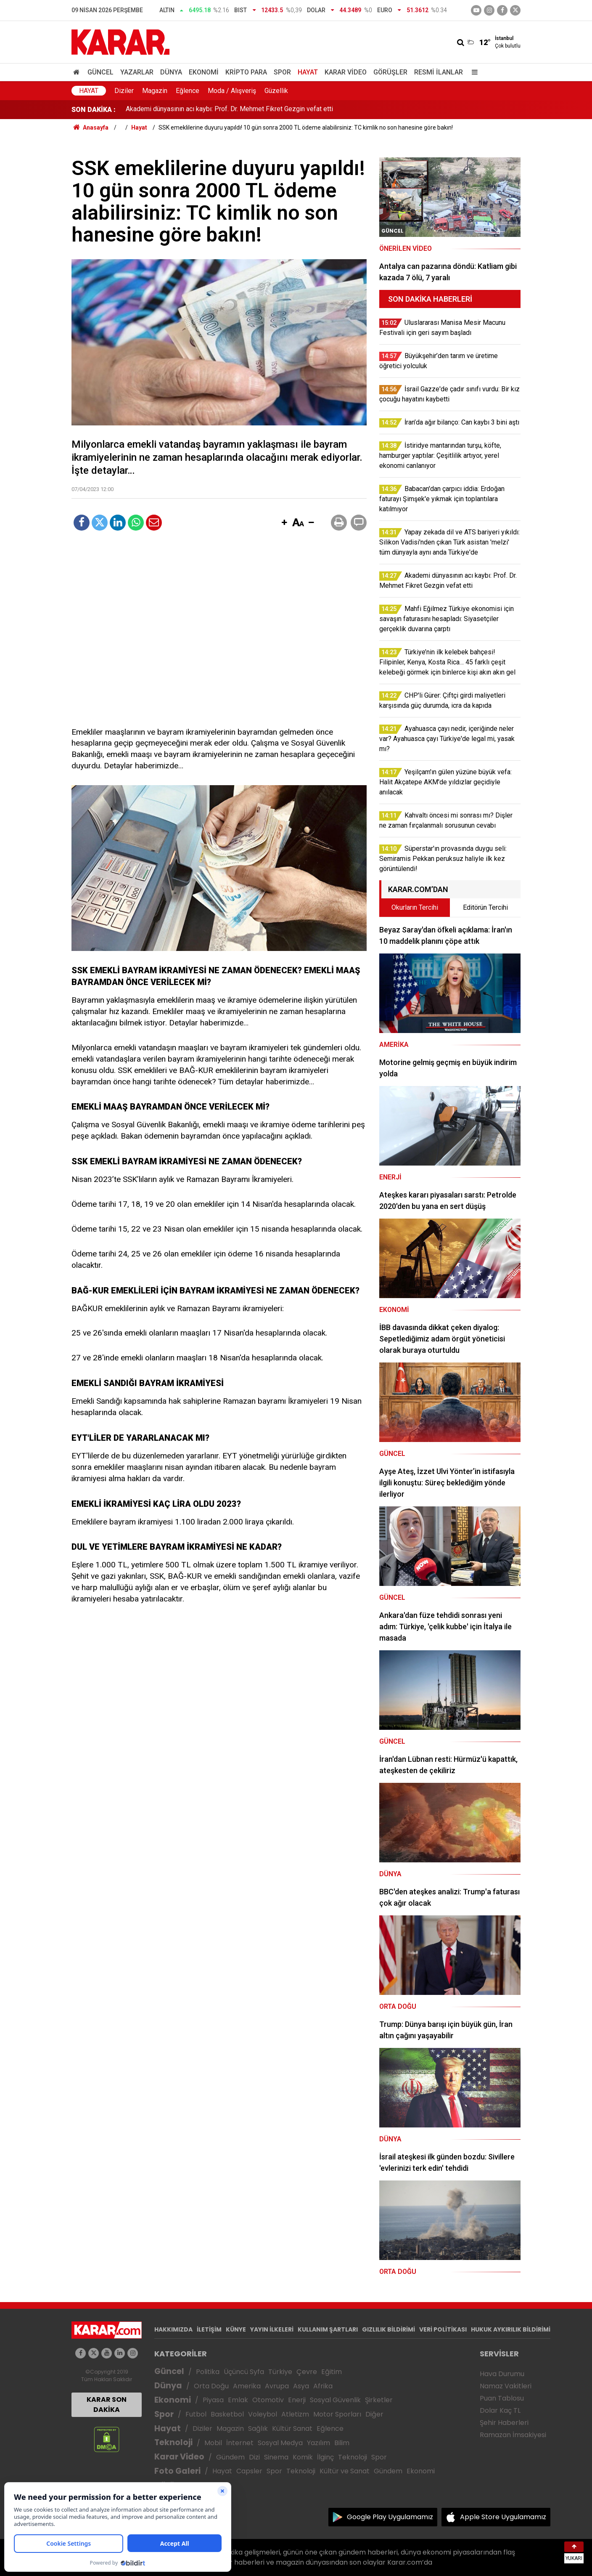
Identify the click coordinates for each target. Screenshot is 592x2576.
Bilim (341, 2443)
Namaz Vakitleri (505, 2386)
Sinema (276, 2457)
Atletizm (295, 2414)
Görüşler (390, 72)
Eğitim (331, 2372)
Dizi (254, 2457)
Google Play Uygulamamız (390, 2517)
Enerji (297, 2400)
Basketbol (227, 2414)
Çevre (306, 2372)
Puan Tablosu (502, 2398)
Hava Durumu (502, 2374)
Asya (301, 2386)
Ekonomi (204, 72)
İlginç (325, 2457)
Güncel (100, 72)
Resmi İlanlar (438, 72)
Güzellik (276, 91)
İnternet (240, 2443)
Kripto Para (246, 72)
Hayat (308, 72)
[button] (284, 523)
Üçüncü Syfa (244, 2372)
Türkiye (280, 2372)
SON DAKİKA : (93, 110)
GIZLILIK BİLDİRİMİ (388, 2329)
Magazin (154, 91)
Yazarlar (136, 72)
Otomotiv (268, 2400)
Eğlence (187, 91)
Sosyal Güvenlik (335, 2400)
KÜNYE (236, 2329)
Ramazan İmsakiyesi (513, 2435)
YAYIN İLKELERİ (271, 2329)
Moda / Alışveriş (232, 91)
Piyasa (213, 2400)
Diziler (124, 91)
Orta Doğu (211, 2386)
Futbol (195, 2414)
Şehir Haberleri (504, 2422)
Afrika (323, 2386)
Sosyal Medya (280, 2443)
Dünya (171, 72)
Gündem (230, 2457)
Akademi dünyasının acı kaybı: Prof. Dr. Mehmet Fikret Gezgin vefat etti (229, 110)
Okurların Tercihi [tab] (414, 907)
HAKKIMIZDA (173, 2329)
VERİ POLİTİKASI (443, 2329)
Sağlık (258, 2428)
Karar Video (346, 72)
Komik (303, 2457)
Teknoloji (173, 2442)
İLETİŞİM (209, 2329)
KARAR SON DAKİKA (107, 2404)
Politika (207, 2372)
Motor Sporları (337, 2414)
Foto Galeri (177, 2471)
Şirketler (379, 2400)
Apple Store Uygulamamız (503, 2517)
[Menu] (472, 72)
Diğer (374, 2414)
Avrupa (277, 2386)
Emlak (238, 2400)
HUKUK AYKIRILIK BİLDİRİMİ (510, 2329)
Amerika (247, 2386)
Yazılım (318, 2443)
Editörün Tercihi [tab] (485, 907)
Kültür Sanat (292, 2428)
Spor (282, 72)
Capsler (249, 2471)
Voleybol (262, 2414)
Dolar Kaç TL (500, 2410)
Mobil (213, 2443)
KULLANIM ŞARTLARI (328, 2329)
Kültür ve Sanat (345, 2471)
